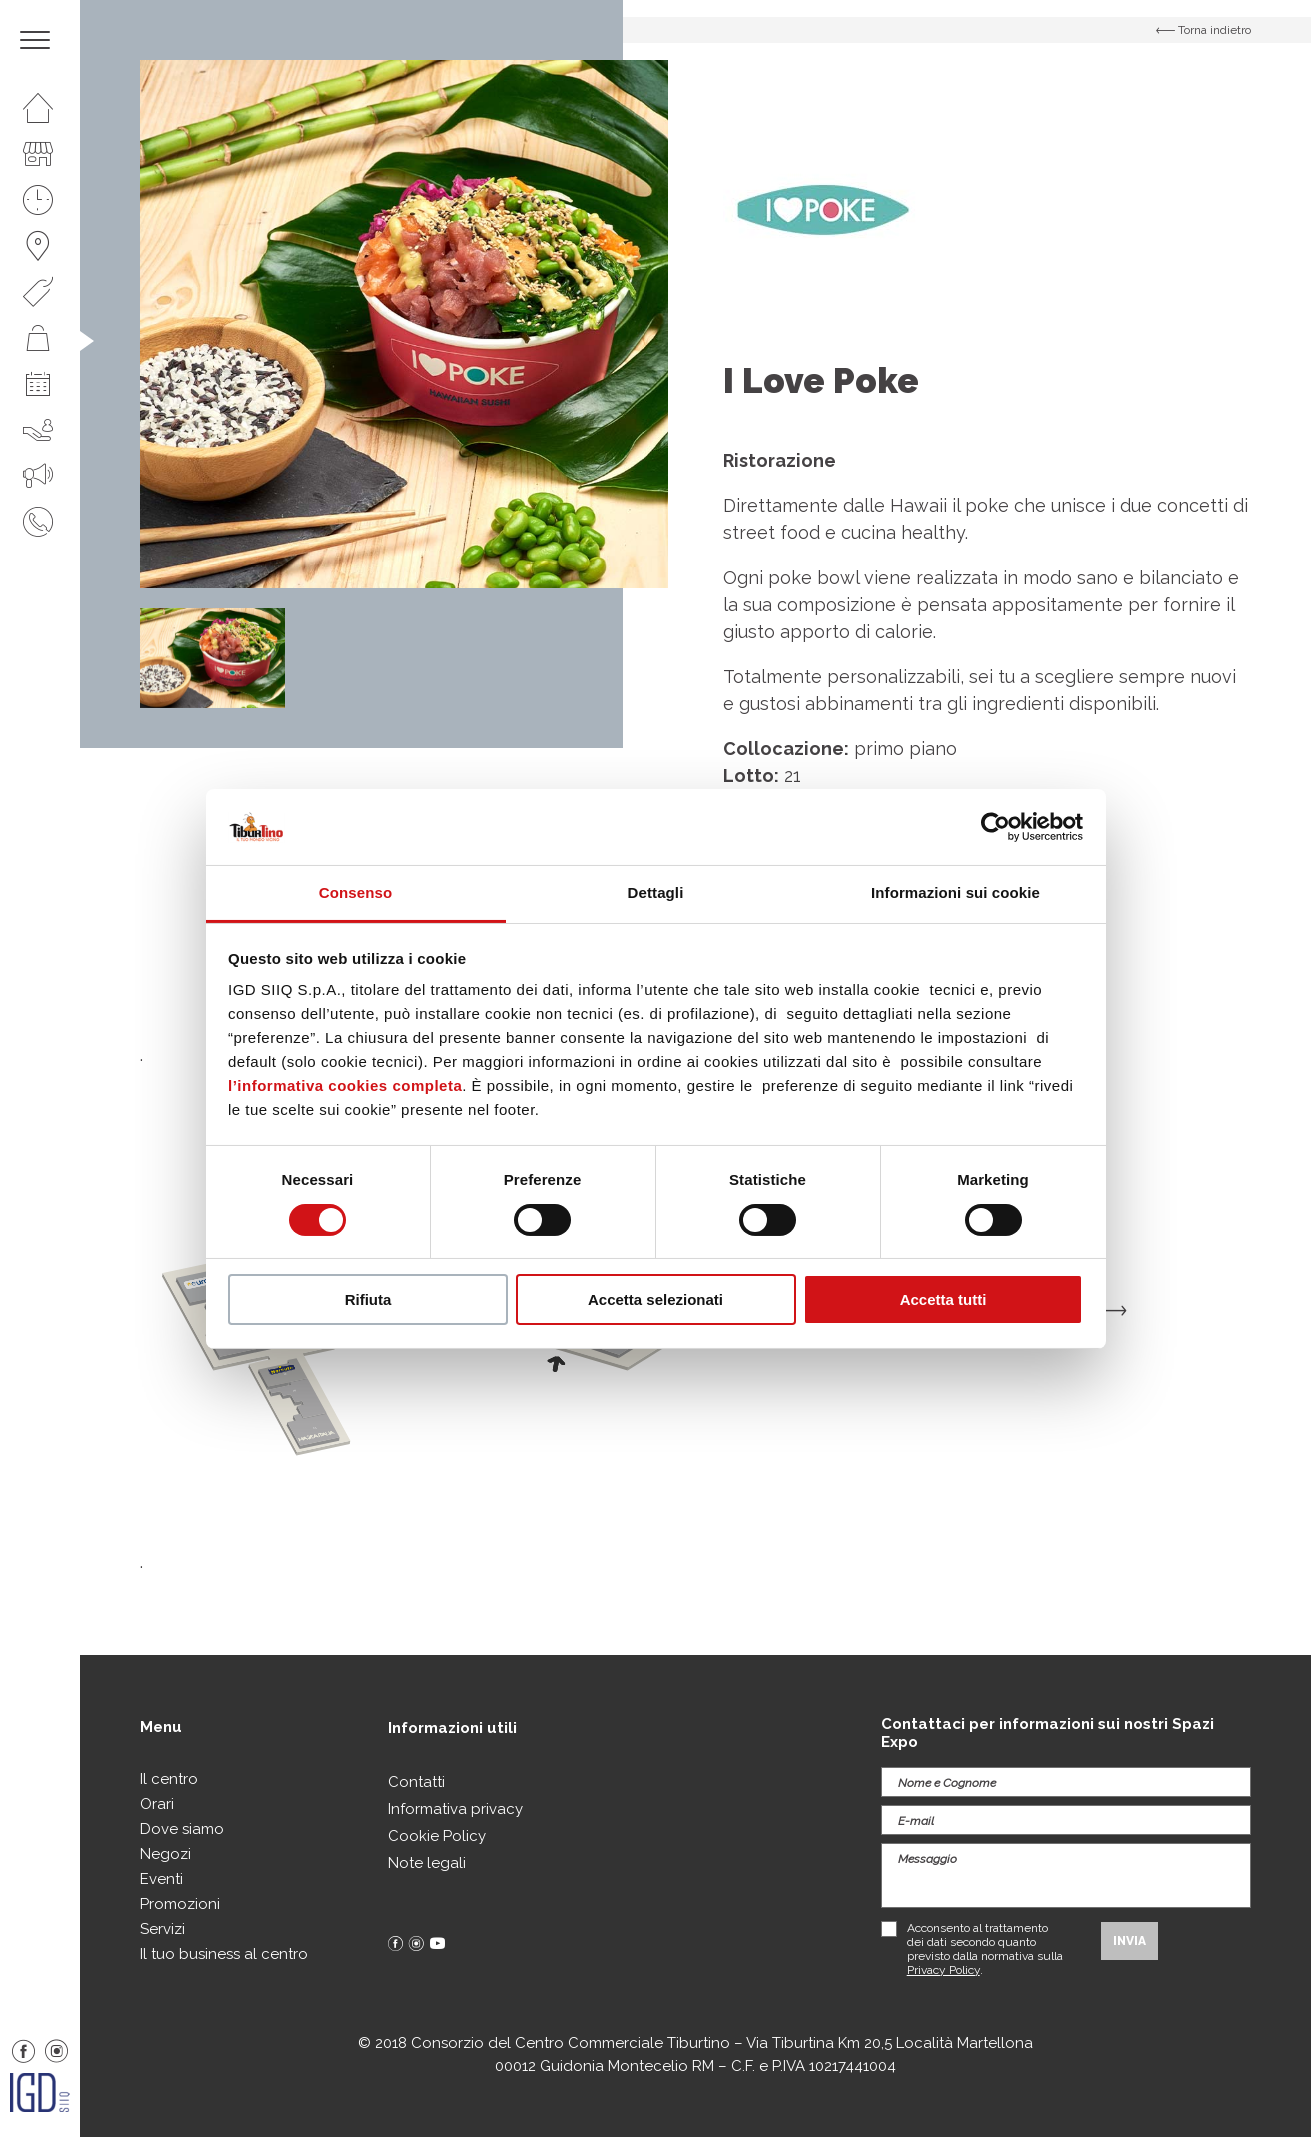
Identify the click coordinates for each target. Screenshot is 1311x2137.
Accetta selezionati (655, 1299)
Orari (157, 1804)
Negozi (165, 1854)
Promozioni (180, 1904)
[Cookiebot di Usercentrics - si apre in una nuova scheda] (995, 827)
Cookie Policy (437, 1836)
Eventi (161, 1879)
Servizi (162, 1929)
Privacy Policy (943, 1970)
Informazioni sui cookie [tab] (955, 892)
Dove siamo (182, 1829)
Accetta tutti (943, 1299)
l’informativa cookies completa (345, 1085)
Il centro (169, 1779)
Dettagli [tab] (656, 892)
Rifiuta (368, 1299)
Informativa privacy (455, 1809)
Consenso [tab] (355, 892)
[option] (404, 324)
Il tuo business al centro (224, 1954)
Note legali (427, 1863)
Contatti (416, 1782)
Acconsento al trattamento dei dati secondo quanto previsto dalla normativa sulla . (985, 1949)
